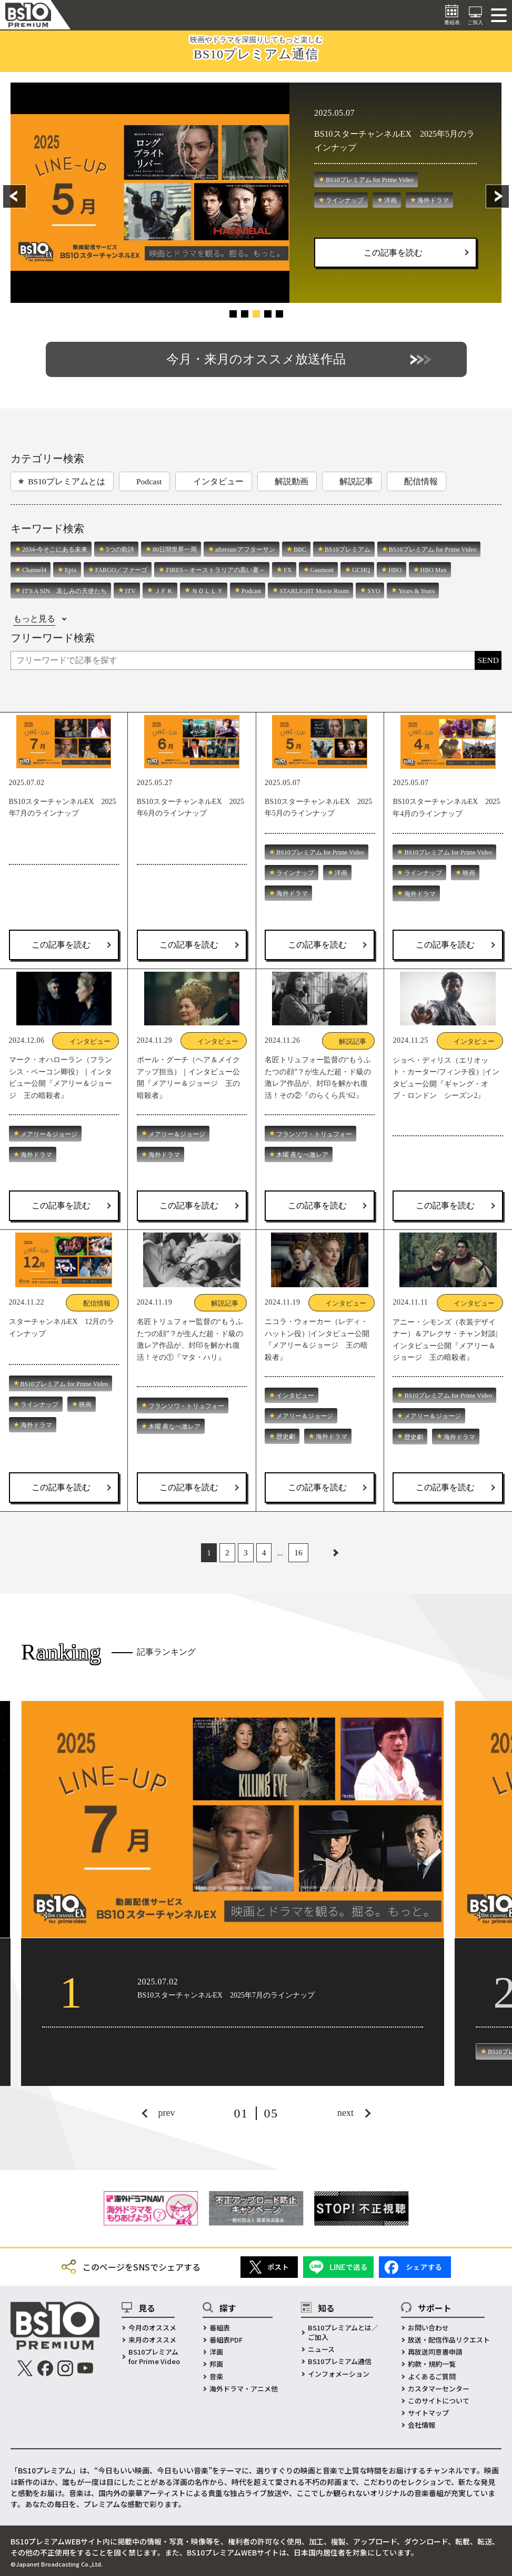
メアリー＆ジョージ (49, 1134)
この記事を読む (393, 252)
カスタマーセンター (438, 2389)
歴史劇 (285, 1436)
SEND (488, 660)
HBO (394, 570)
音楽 (216, 2376)
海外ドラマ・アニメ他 (243, 2389)
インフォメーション (338, 2374)
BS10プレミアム (347, 549)
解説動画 (291, 481)
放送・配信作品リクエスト (449, 2340)
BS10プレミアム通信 (340, 2361)
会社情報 (421, 2425)
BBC (300, 549)
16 (298, 1552)
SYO (373, 591)
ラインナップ (345, 200)
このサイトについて (438, 2401)
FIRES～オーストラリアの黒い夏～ (215, 570)
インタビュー (218, 481)
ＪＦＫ (163, 591)
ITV (130, 591)
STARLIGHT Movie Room (314, 591)
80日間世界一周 (175, 549)
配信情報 (421, 481)
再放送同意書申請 (435, 2352)
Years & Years (416, 591)
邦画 (216, 2364)
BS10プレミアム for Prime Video (370, 180)
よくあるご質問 (432, 2376)
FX (288, 570)
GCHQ (361, 570)
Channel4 (34, 570)
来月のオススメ (152, 2340)
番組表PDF (226, 2340)
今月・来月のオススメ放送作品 (256, 359)
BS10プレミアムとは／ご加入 (343, 2332)
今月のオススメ (152, 2328)
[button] (26, 196)
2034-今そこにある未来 (54, 549)
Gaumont (322, 570)
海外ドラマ (433, 200)
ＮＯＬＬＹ (207, 591)
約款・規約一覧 (432, 2364)
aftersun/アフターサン (245, 549)
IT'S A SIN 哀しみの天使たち (64, 591)
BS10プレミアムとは (66, 481)
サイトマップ (428, 2413)
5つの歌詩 (120, 549)
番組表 (219, 2328)
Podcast (149, 481)
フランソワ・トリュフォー (314, 1134)
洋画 (390, 200)
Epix (71, 570)
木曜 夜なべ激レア (302, 1154)
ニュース (321, 2349)
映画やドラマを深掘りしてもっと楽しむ (256, 48)
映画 (469, 873)
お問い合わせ (428, 2328)
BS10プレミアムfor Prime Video (154, 2356)
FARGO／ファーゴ (121, 570)
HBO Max (433, 570)
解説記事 (356, 481)
